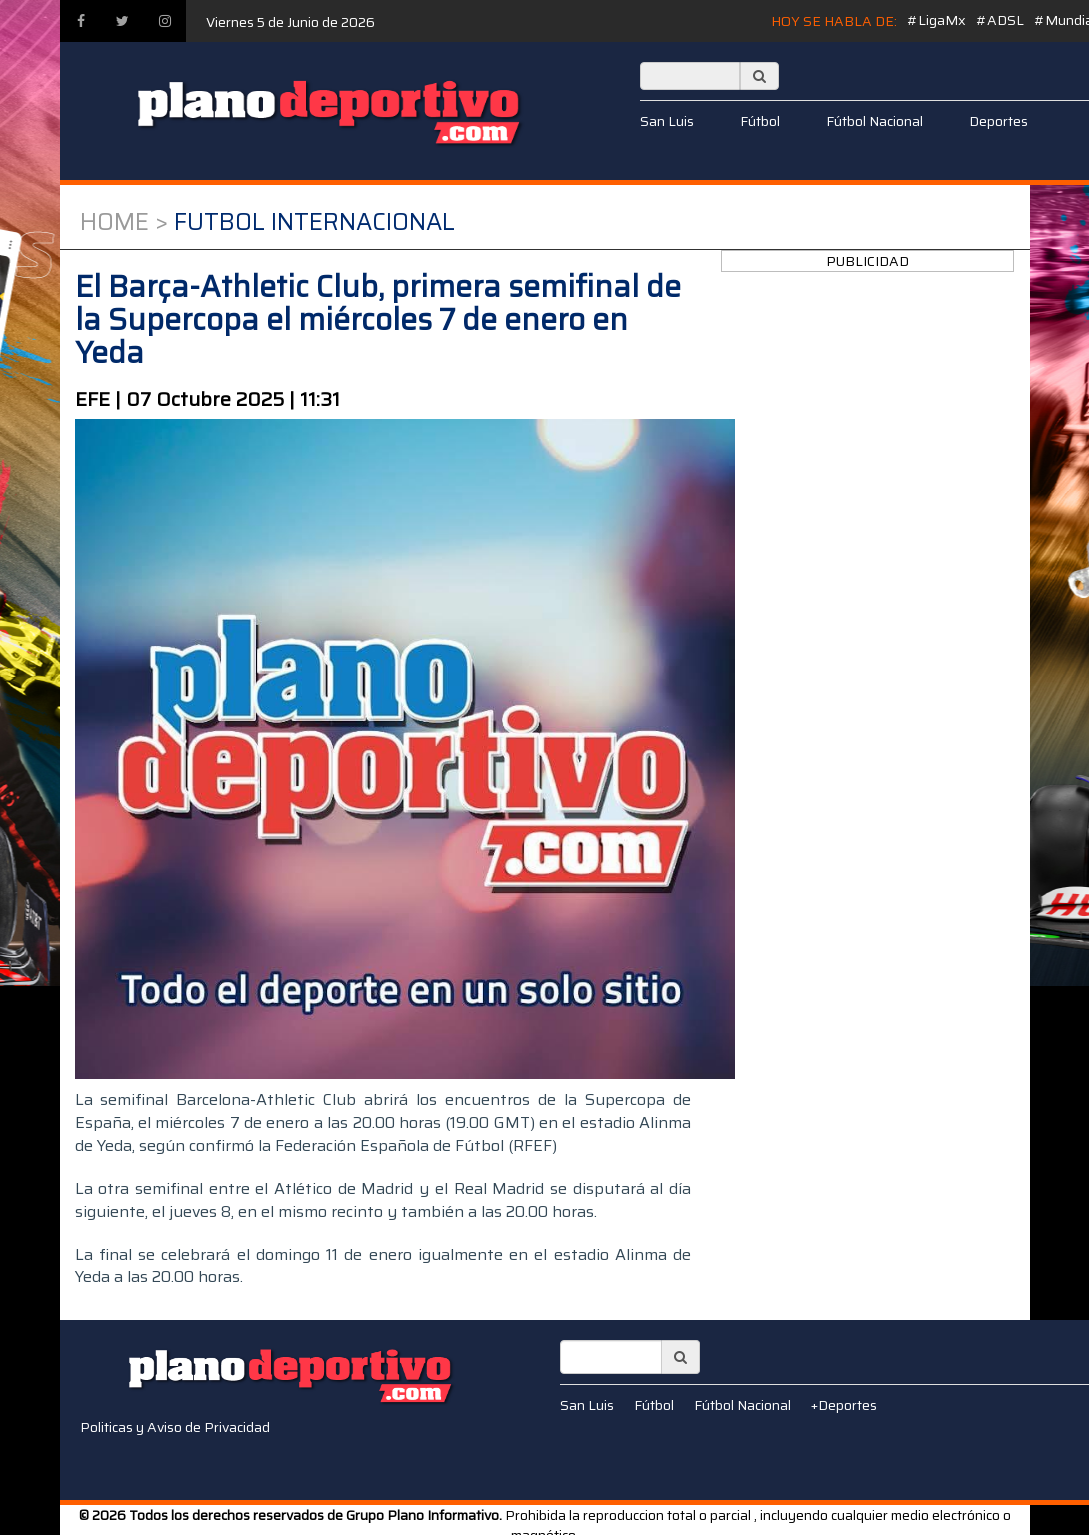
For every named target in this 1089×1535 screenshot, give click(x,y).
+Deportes (844, 1405)
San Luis (667, 121)
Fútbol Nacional (874, 121)
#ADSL (1000, 20)
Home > (124, 222)
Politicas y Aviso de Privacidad (175, 1427)
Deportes (998, 121)
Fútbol (760, 121)
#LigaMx (936, 20)
